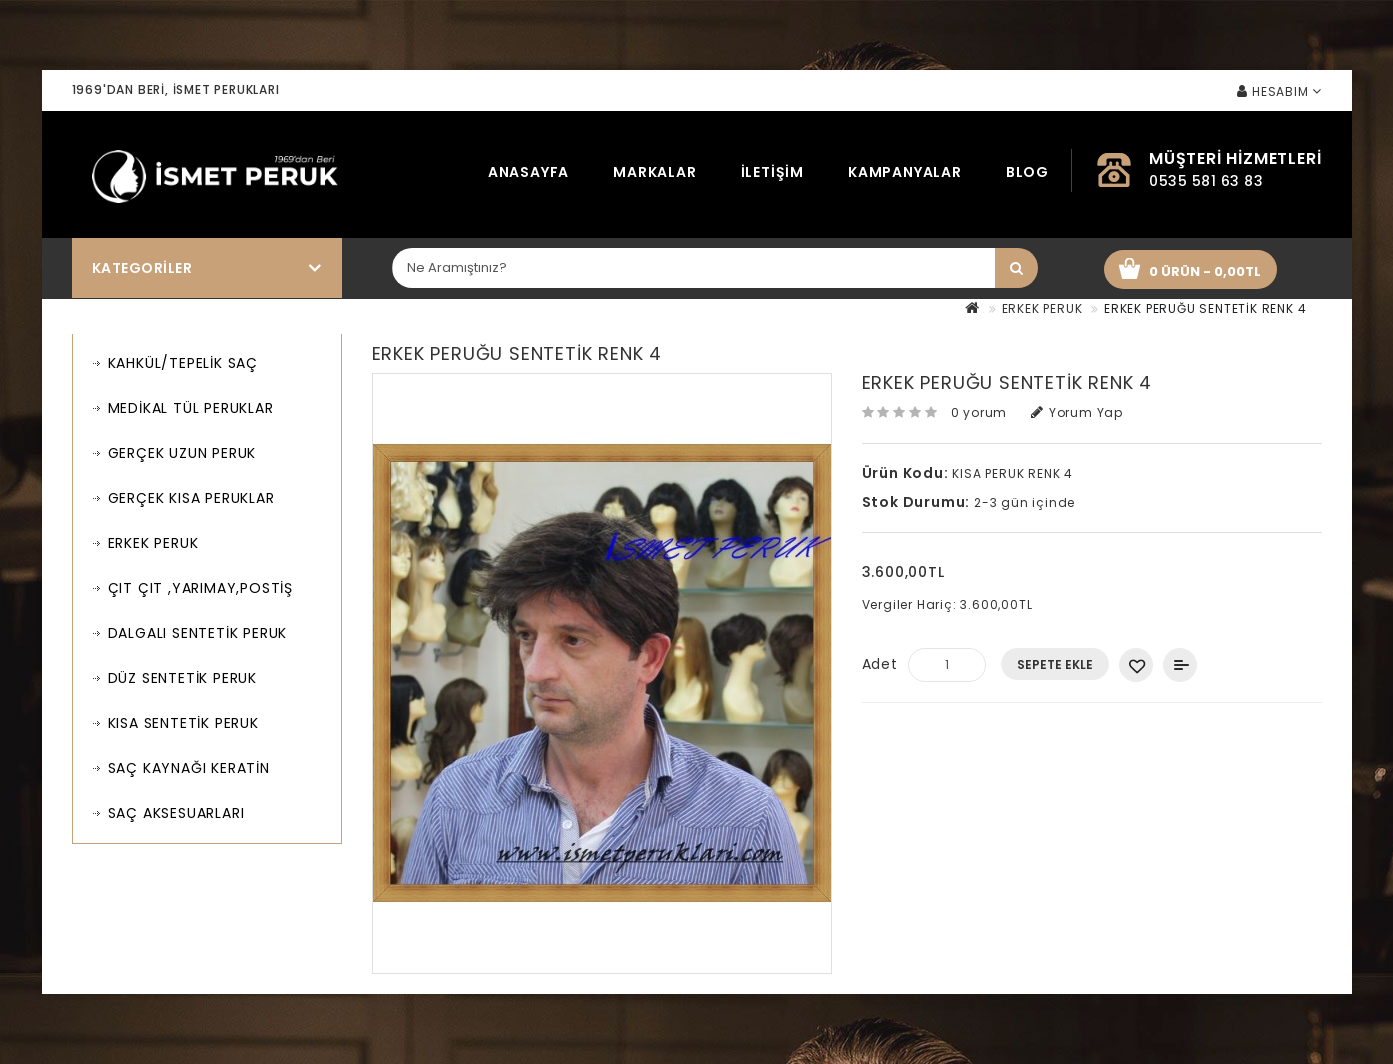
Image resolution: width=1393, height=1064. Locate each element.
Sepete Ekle (1055, 664)
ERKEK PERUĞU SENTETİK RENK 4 (1205, 308)
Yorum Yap (1077, 412)
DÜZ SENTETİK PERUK (182, 678)
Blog (1027, 172)
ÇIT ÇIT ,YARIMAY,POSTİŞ (200, 588)
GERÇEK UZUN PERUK (182, 453)
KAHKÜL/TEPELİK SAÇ (183, 363)
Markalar (654, 172)
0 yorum (979, 412)
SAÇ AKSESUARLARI (176, 813)
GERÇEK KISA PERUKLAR (191, 498)
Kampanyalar (905, 172)
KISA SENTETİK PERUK (183, 723)
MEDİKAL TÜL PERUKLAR (191, 408)
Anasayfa (528, 172)
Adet (880, 664)
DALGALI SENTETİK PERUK (198, 633)
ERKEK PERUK (1042, 308)
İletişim (772, 172)
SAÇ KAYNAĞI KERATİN (189, 768)
